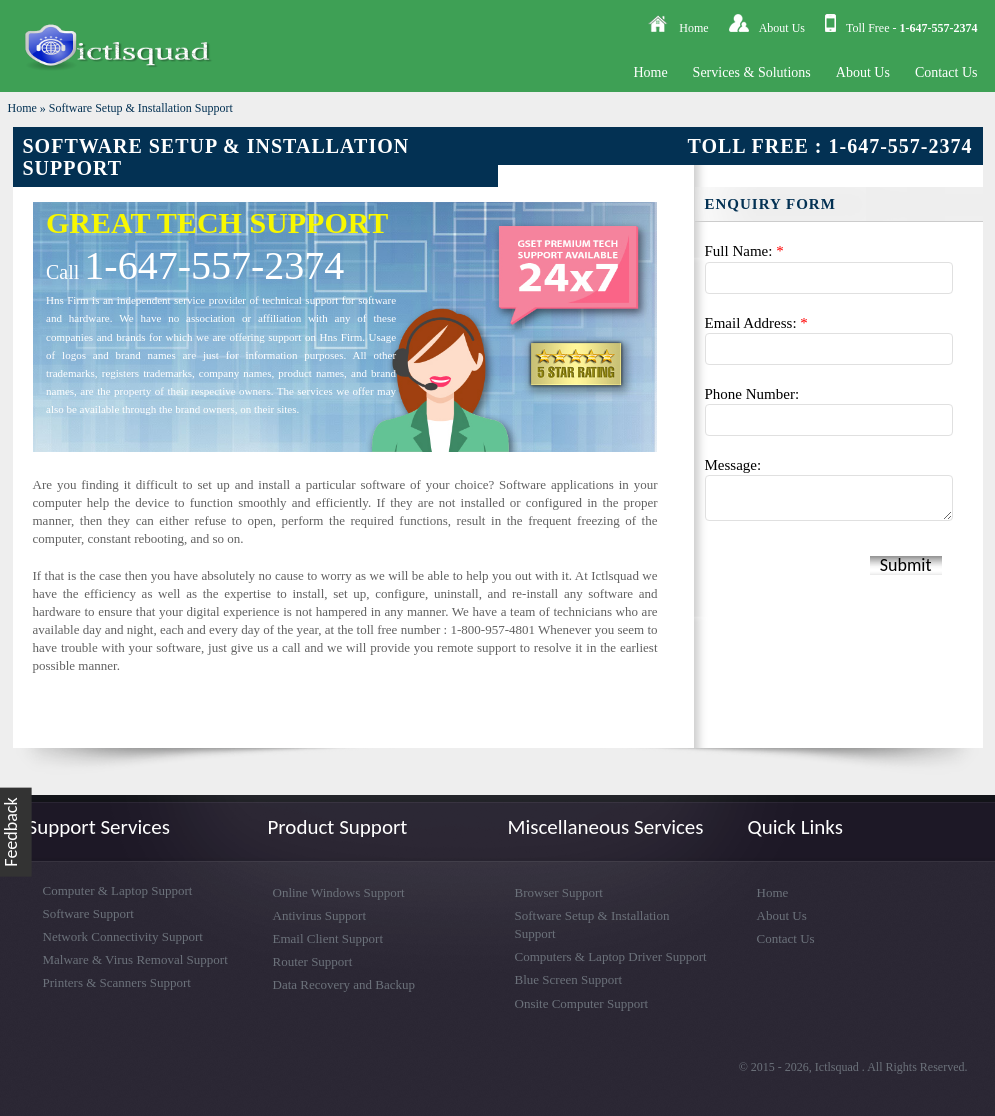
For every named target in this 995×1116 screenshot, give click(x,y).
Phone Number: (752, 394)
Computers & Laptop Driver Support (611, 956)
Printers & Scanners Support (117, 982)
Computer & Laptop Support (118, 890)
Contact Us (946, 72)
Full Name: (744, 251)
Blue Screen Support (569, 979)
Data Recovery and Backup (344, 984)
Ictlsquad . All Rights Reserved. (891, 1067)
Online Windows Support (339, 892)
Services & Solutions (752, 72)
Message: (733, 465)
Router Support (313, 961)
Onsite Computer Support (582, 1003)
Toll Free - (911, 28)
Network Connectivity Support (123, 936)
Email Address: (756, 323)
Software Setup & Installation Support (141, 108)
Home (693, 28)
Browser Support (559, 892)
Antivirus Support (320, 915)
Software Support (88, 913)
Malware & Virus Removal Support (135, 959)
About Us (782, 28)
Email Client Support (328, 938)
